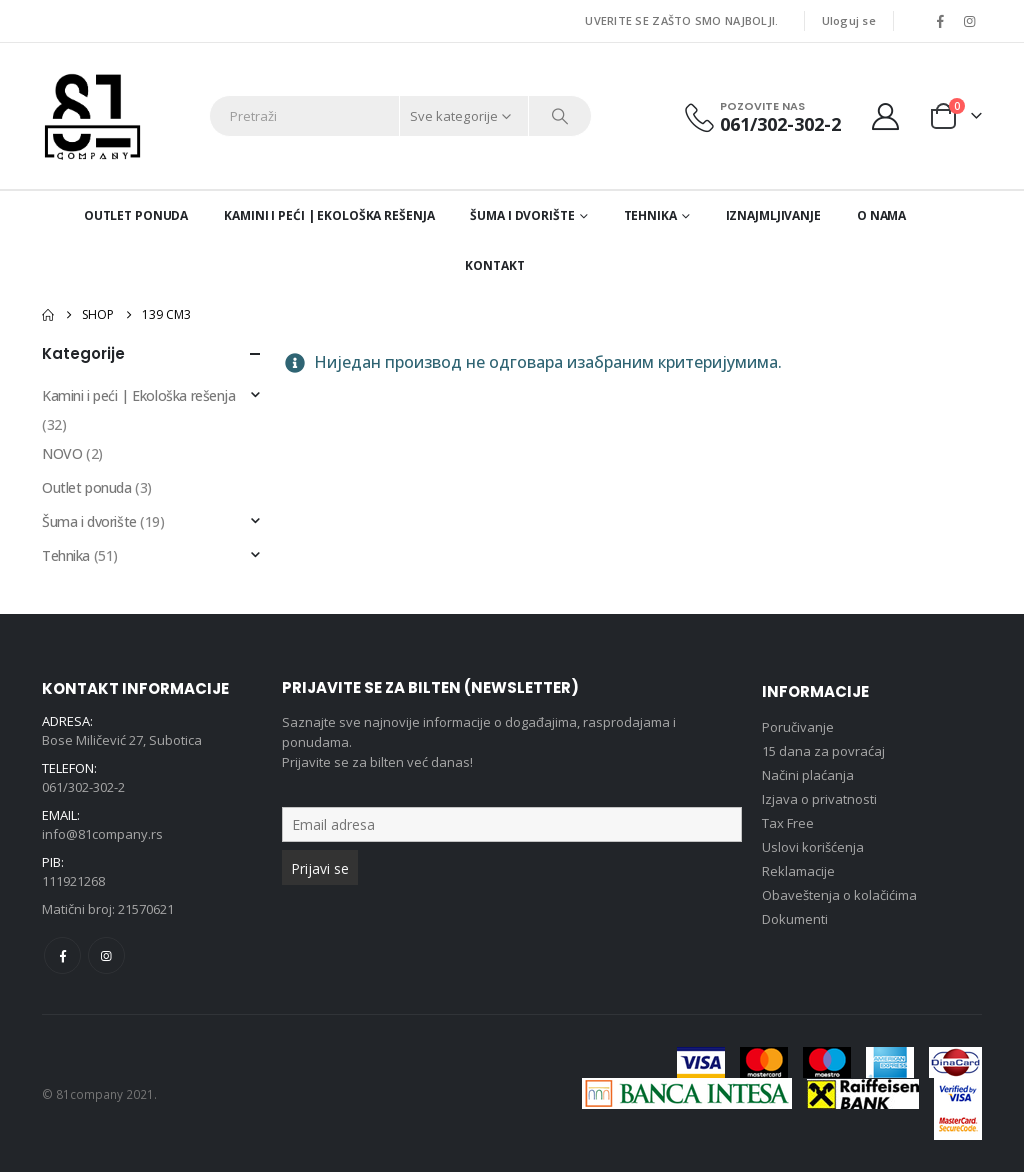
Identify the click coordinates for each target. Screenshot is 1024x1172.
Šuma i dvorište (522, 215)
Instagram (106, 955)
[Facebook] (940, 21)
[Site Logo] (92, 116)
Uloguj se (849, 20)
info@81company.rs (102, 834)
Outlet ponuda (136, 215)
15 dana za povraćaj (823, 751)
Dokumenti (795, 919)
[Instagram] (969, 21)
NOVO (62, 453)
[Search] (560, 116)
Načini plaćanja (808, 775)
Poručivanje (798, 727)
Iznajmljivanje (773, 215)
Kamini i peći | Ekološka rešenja (329, 215)
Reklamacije (798, 871)
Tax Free (788, 823)
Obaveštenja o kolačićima (839, 895)
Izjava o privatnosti (819, 799)
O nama (881, 215)
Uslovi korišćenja (813, 847)
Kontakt (494, 265)
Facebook (62, 955)
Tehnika (650, 215)
